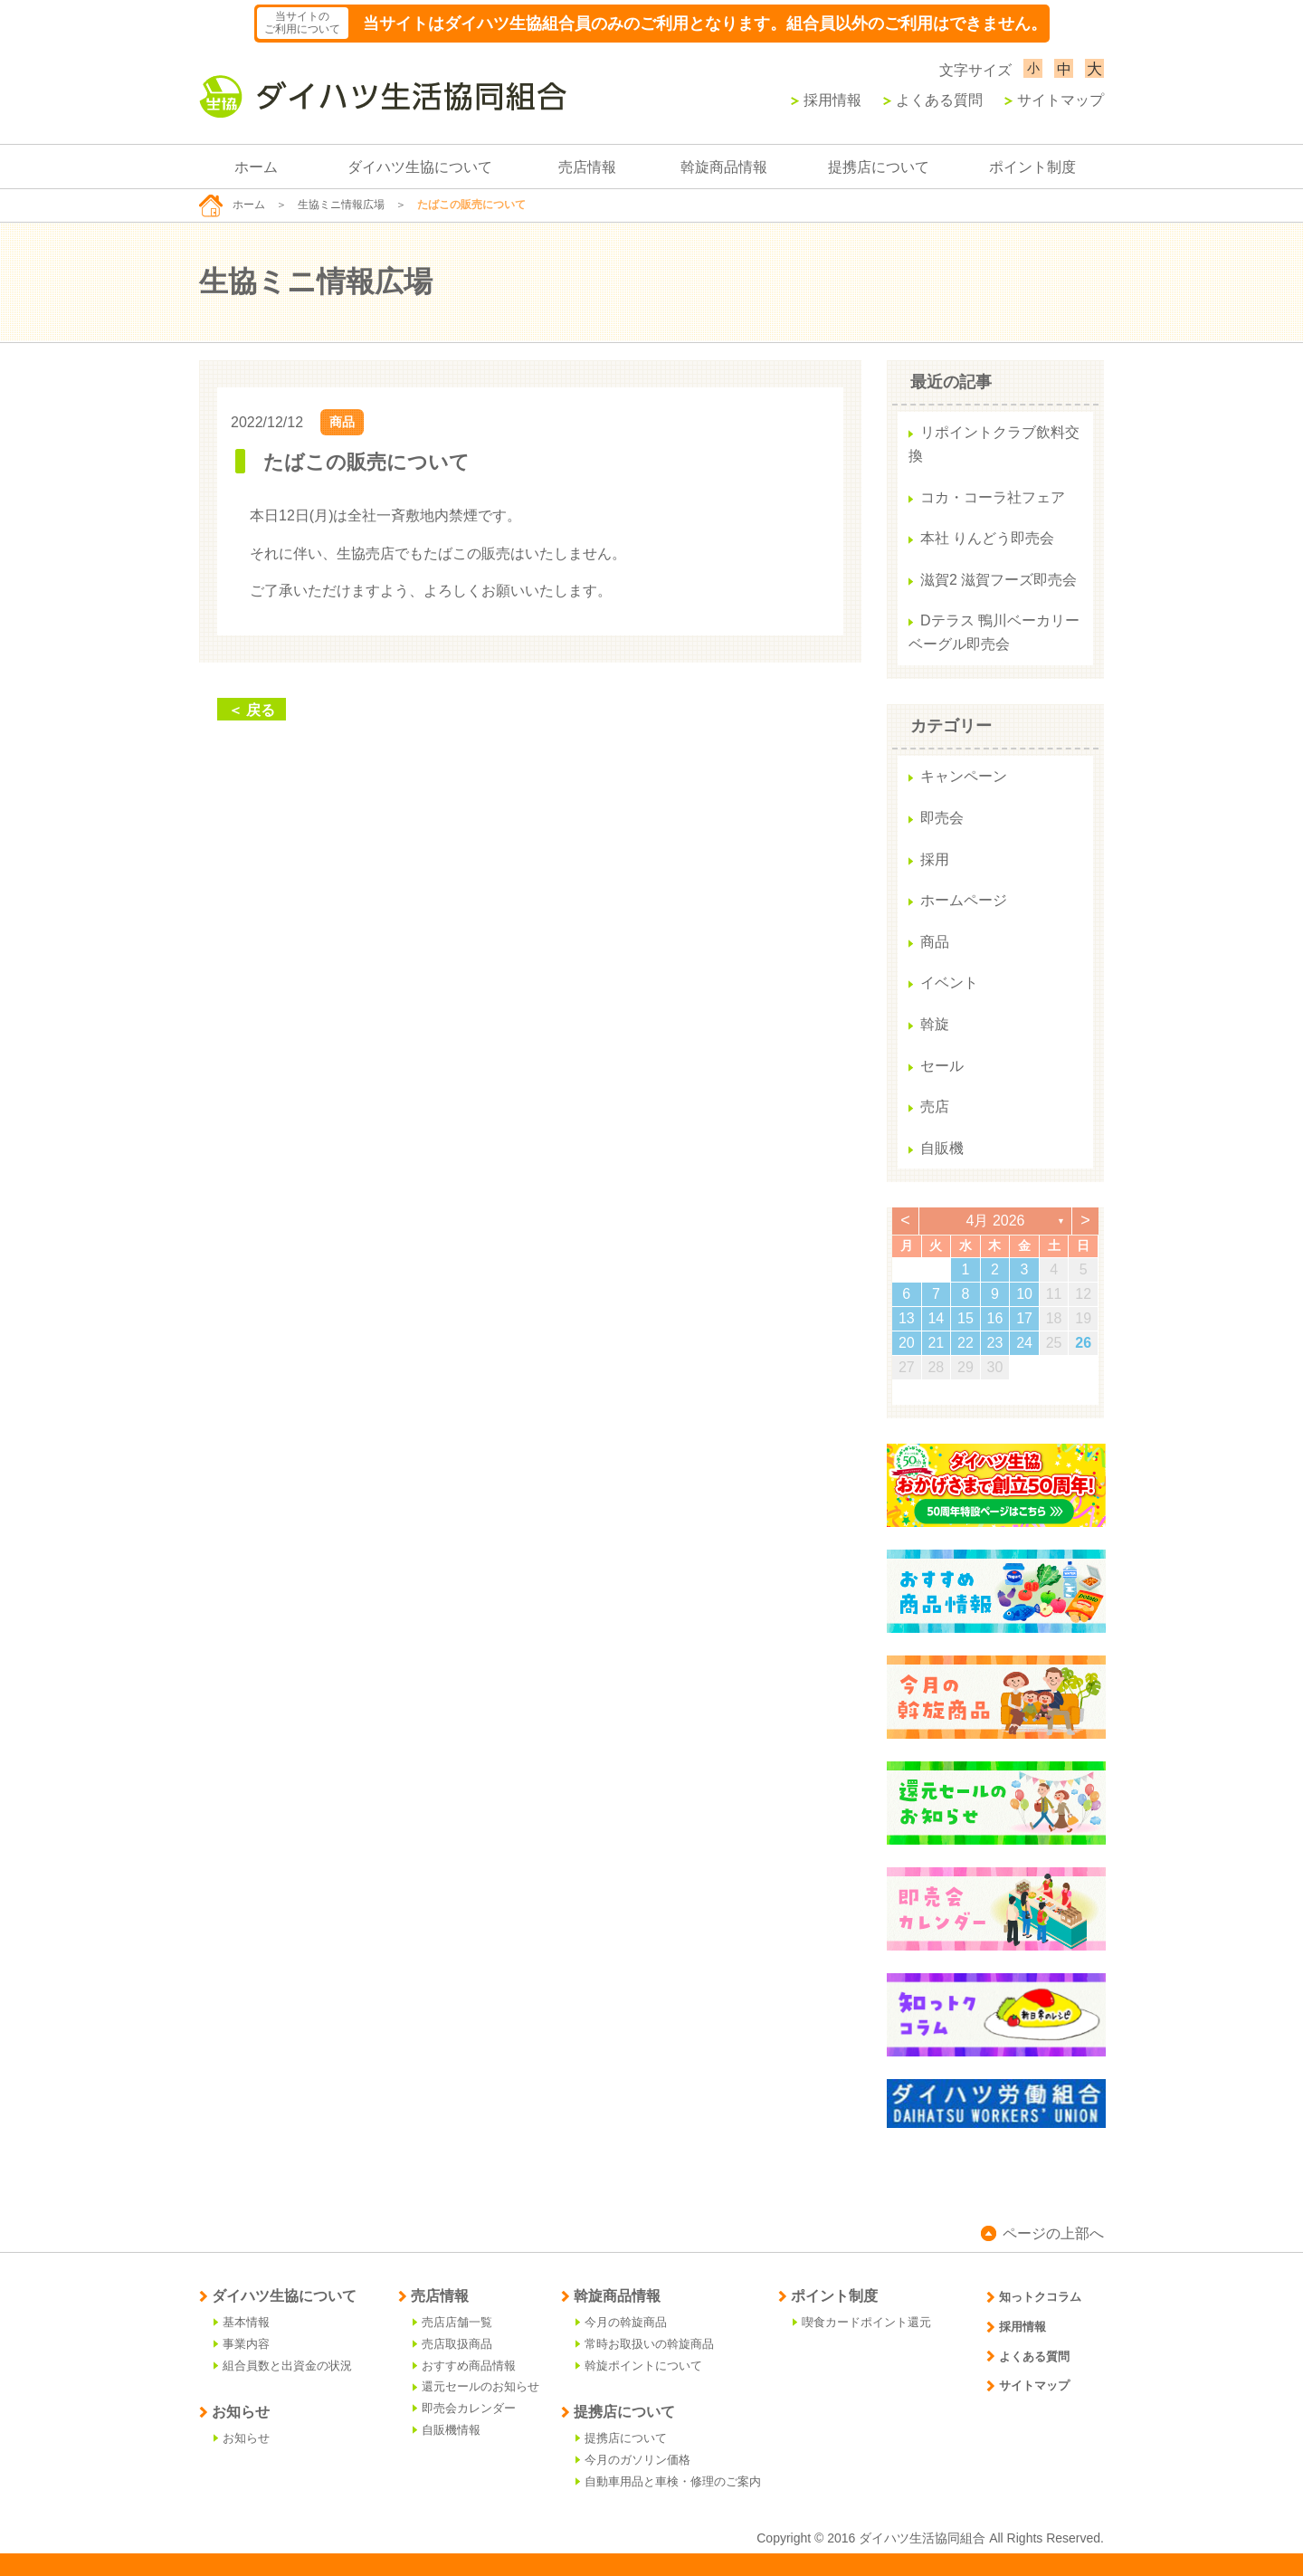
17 (1024, 1318)
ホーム (256, 167)
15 (965, 1318)
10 (1024, 1294)
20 (907, 1342)
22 (965, 1342)
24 (1024, 1342)
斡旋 (934, 1024)
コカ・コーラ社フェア (992, 497)
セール (942, 1065)
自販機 (942, 1148)
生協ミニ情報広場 (341, 204)
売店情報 (587, 167)
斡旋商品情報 (723, 167)
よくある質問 (933, 100)
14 (935, 1318)
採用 (934, 859)
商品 (342, 422)
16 (995, 1318)
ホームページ (963, 900)
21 (935, 1342)
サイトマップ (1054, 100)
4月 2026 (995, 1220)
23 (995, 1342)
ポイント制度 (1032, 167)
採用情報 (826, 100)
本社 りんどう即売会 (987, 538)
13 (907, 1318)
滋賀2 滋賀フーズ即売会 (998, 579)
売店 (934, 1106)
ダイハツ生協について (419, 167)
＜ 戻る (251, 710)
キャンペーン (963, 776)
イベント (949, 982)
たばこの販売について (366, 462)
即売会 (942, 817)
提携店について (878, 167)
